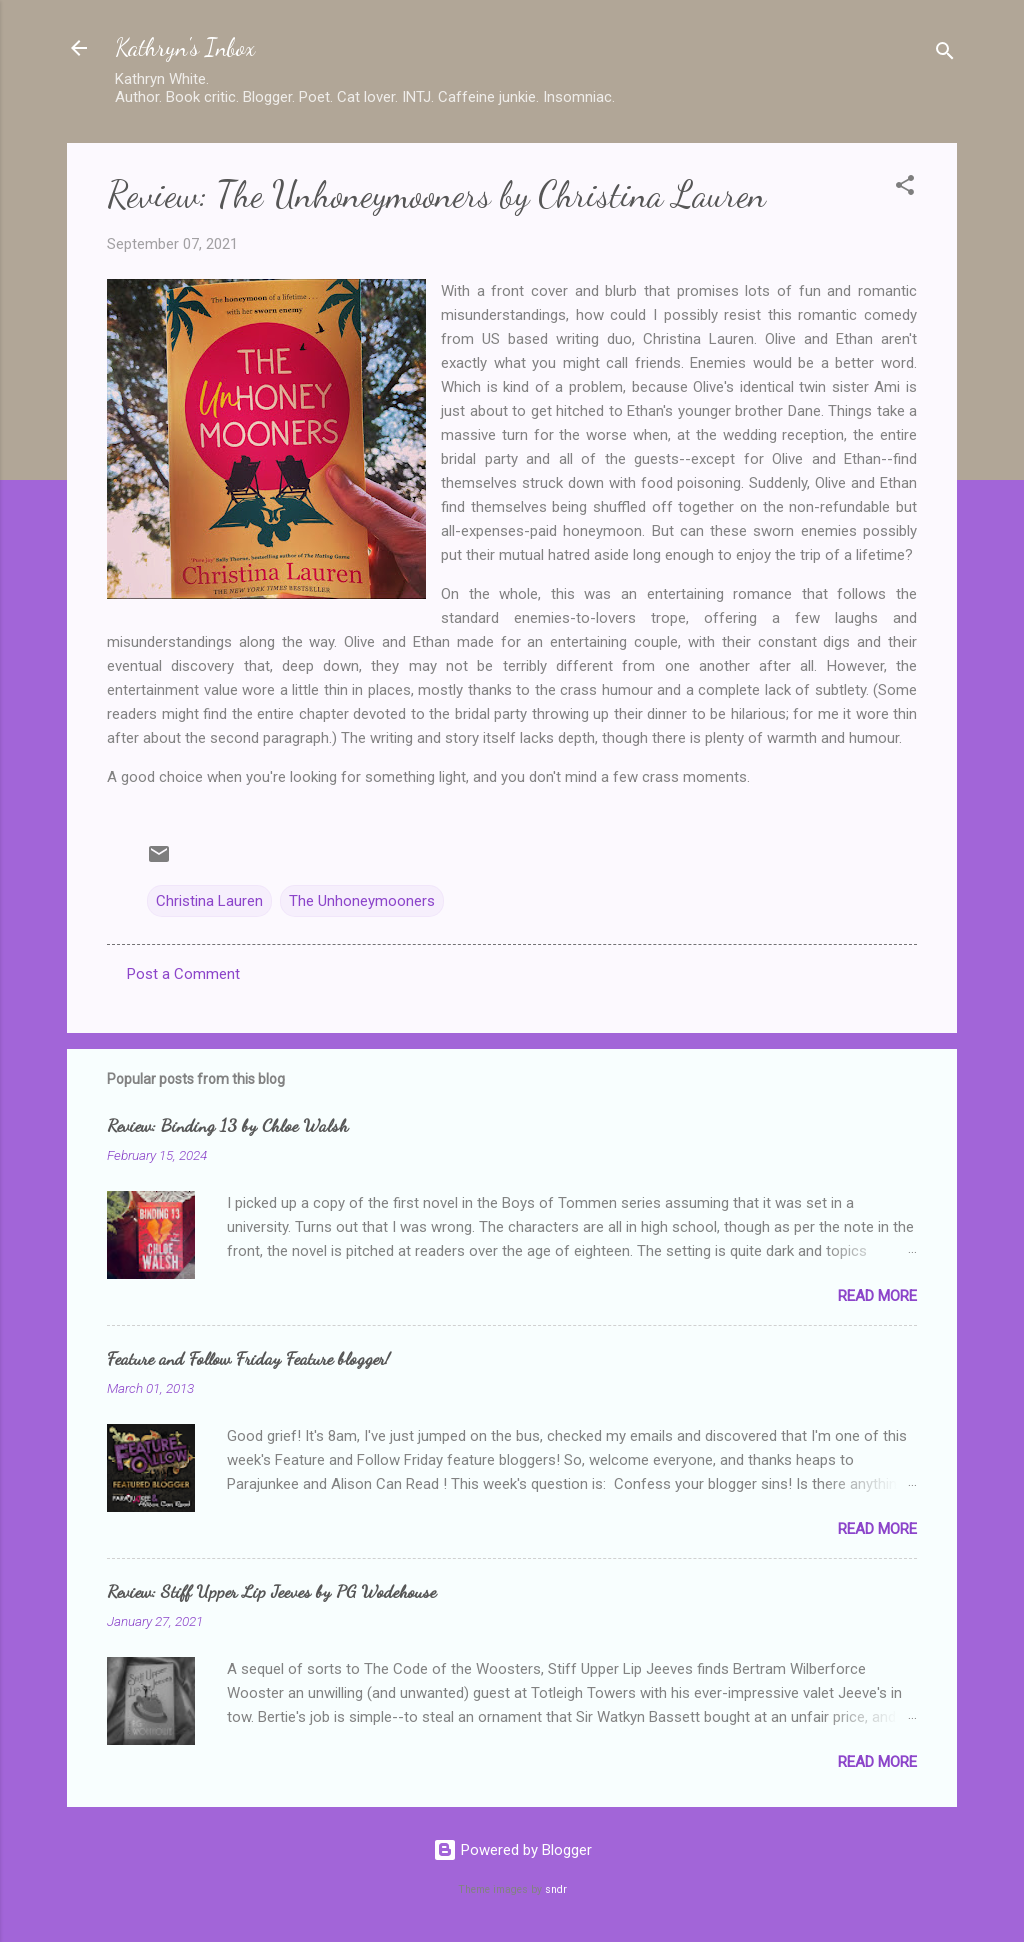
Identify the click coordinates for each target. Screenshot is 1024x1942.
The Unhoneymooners (362, 901)
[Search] (945, 54)
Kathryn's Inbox (185, 47)
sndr (556, 1889)
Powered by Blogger (512, 1850)
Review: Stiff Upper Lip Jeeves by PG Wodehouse (271, 1591)
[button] (905, 188)
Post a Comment (183, 974)
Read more (877, 1296)
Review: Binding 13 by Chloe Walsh (227, 1125)
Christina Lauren (209, 901)
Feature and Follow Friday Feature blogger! (248, 1358)
